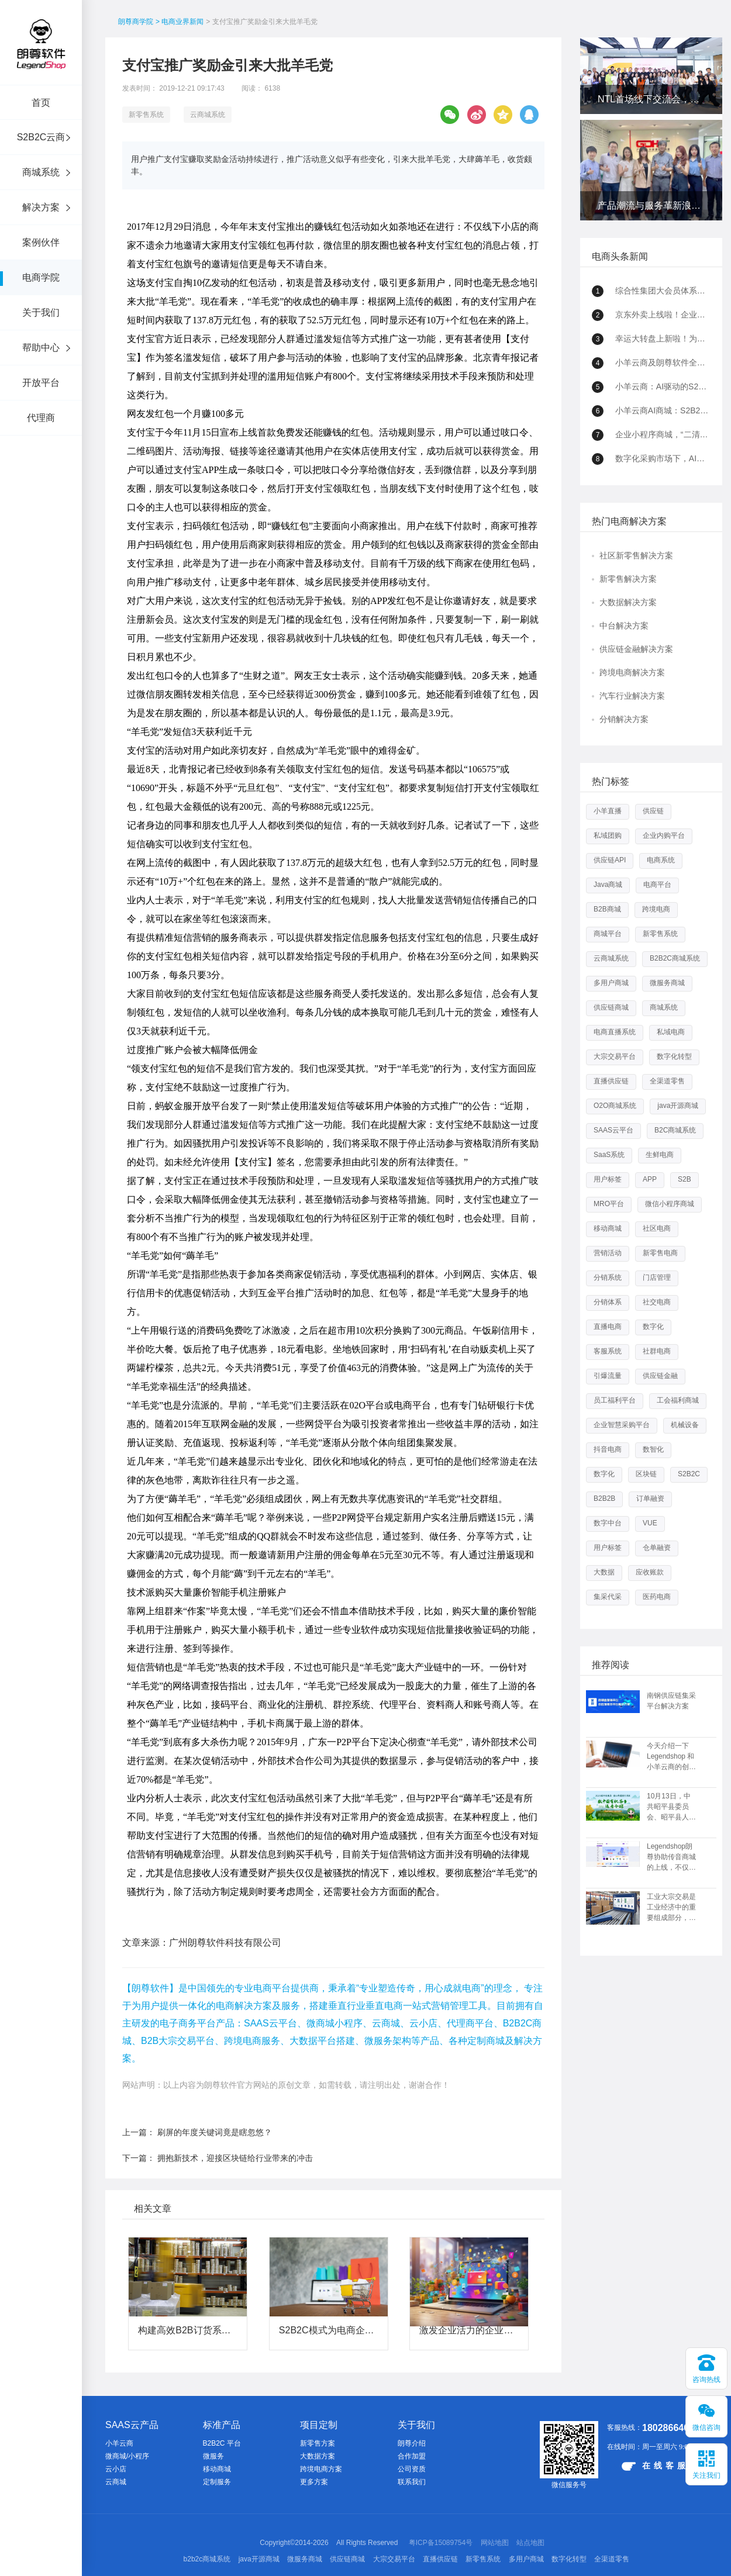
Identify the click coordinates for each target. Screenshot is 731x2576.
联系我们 (412, 2482)
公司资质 (412, 2469)
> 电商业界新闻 (180, 22)
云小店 (115, 2469)
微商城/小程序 (127, 2456)
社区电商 (657, 1228)
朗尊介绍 (412, 2443)
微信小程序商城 (669, 1204)
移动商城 (608, 1228)
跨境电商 (656, 909)
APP (650, 1179)
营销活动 (608, 1253)
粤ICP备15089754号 (441, 2543)
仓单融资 (657, 1547)
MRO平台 (609, 1204)
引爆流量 (608, 1376)
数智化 (653, 1449)
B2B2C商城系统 (675, 958)
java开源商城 (677, 1105)
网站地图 (495, 2543)
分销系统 (608, 1277)
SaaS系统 (609, 1155)
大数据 (604, 1572)
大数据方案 (317, 2456)
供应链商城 (611, 1007)
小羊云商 (119, 2443)
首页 (41, 103)
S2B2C (689, 1474)
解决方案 (41, 207)
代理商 (41, 418)
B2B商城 (607, 909)
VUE (650, 1523)
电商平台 (657, 884)
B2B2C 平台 (222, 2443)
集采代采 (608, 1597)
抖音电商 (608, 1449)
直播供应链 (611, 1081)
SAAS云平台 (613, 1130)
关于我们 (41, 312)
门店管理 (657, 1277)
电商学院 (41, 277)
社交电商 (657, 1302)
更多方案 (314, 2482)
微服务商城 (667, 983)
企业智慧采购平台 (622, 1425)
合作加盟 (412, 2456)
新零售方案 (317, 2443)
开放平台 (41, 383)
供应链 (653, 811)
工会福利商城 (678, 1400)
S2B (684, 1179)
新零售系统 (146, 115)
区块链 (646, 1474)
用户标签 (608, 1179)
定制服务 (217, 2482)
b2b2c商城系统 (207, 2559)
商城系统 (41, 172)
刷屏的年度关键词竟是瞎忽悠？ (214, 2132)
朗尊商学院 (135, 22)
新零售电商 (660, 1253)
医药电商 (657, 1597)
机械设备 (685, 1425)
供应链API (610, 860)
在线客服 (655, 2466)
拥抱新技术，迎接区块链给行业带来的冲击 (235, 2158)
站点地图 (530, 2543)
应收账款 (650, 1572)
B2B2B (604, 1498)
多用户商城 (611, 983)
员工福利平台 (615, 1400)
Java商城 (608, 884)
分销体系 (608, 1302)
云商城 (115, 2482)
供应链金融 (660, 1376)
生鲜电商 (660, 1155)
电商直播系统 (615, 1032)
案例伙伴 (41, 242)
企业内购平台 (664, 835)
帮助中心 (41, 348)
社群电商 (657, 1351)
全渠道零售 (667, 1081)
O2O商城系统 (615, 1105)
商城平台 (608, 934)
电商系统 (661, 860)
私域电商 (671, 1032)
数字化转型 (674, 1056)
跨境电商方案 (321, 2469)
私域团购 (608, 835)
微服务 (213, 2456)
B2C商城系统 (675, 1130)
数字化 (653, 1326)
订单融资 (650, 1498)
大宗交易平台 (615, 1056)
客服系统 (608, 1351)
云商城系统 (207, 115)
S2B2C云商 (41, 137)
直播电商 (608, 1326)
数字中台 (608, 1523)
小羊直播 (608, 811)
